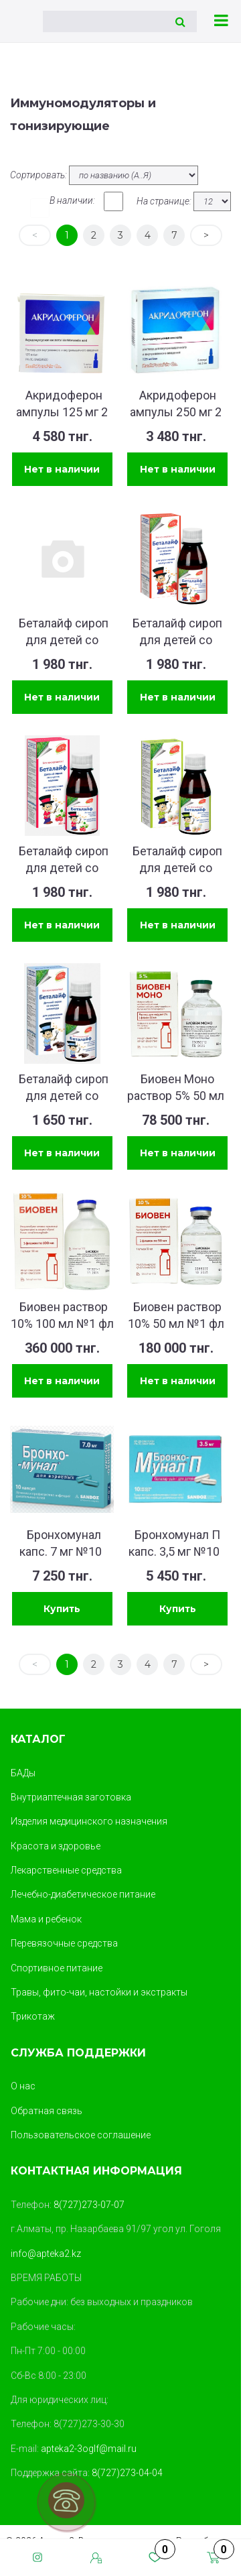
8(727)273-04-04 (127, 2472)
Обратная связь (46, 2110)
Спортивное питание (56, 1968)
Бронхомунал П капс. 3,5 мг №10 (174, 1543)
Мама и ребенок (46, 1919)
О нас (23, 2086)
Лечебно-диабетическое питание (83, 1894)
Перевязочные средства (64, 1943)
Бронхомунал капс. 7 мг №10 (60, 1543)
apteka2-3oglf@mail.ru (89, 2448)
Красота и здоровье (55, 1846)
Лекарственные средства (66, 1870)
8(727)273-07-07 (89, 2204)
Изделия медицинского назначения (89, 1821)
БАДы (23, 1773)
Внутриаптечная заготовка (71, 1797)
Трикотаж (33, 2016)
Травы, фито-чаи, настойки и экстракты (99, 1992)
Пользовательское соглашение (81, 2135)
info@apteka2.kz (46, 2253)
